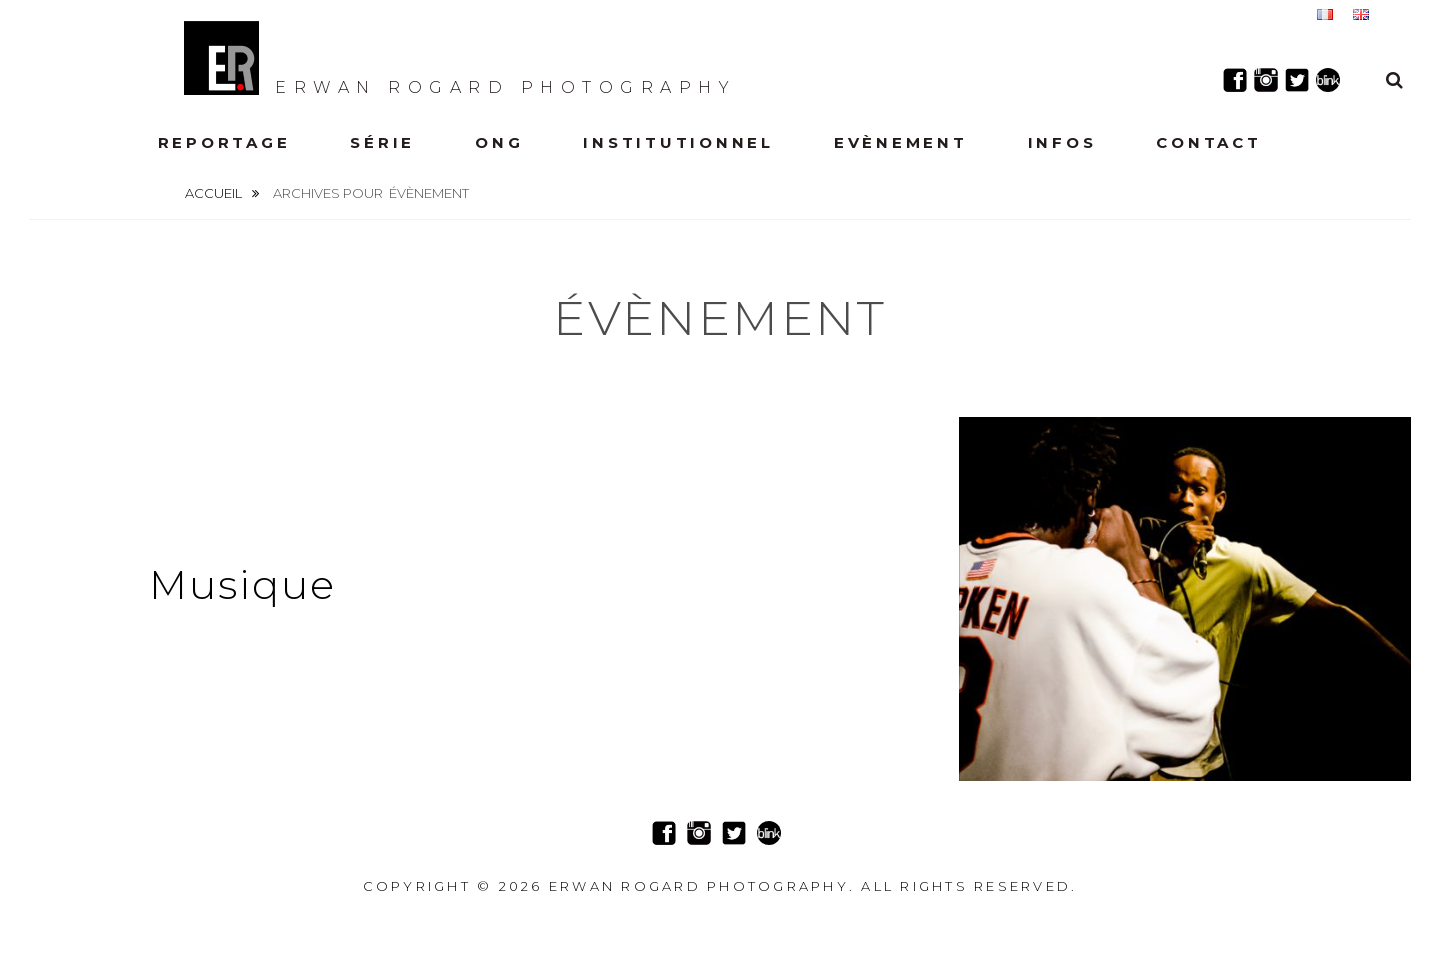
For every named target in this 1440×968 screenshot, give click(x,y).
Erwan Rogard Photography (460, 58)
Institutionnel (678, 142)
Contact (1208, 142)
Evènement (901, 142)
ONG (499, 142)
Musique (242, 584)
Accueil (215, 193)
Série (382, 142)
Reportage (224, 142)
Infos (1062, 142)
